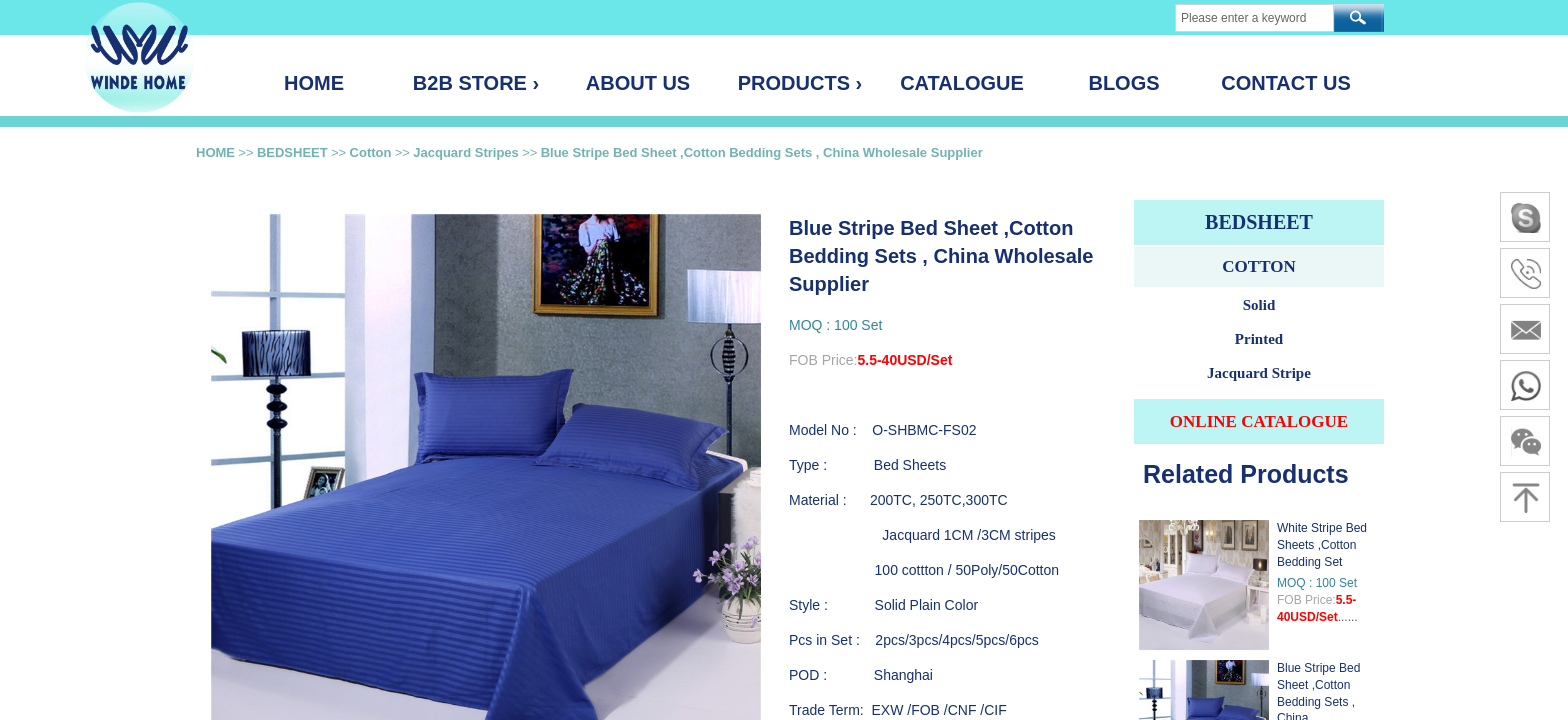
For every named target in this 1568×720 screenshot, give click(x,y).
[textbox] (1254, 18)
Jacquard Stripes (466, 152)
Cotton (371, 152)
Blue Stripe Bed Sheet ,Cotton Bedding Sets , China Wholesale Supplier (762, 152)
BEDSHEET (292, 152)
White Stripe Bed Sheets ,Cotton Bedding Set (1322, 545)
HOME (215, 152)
